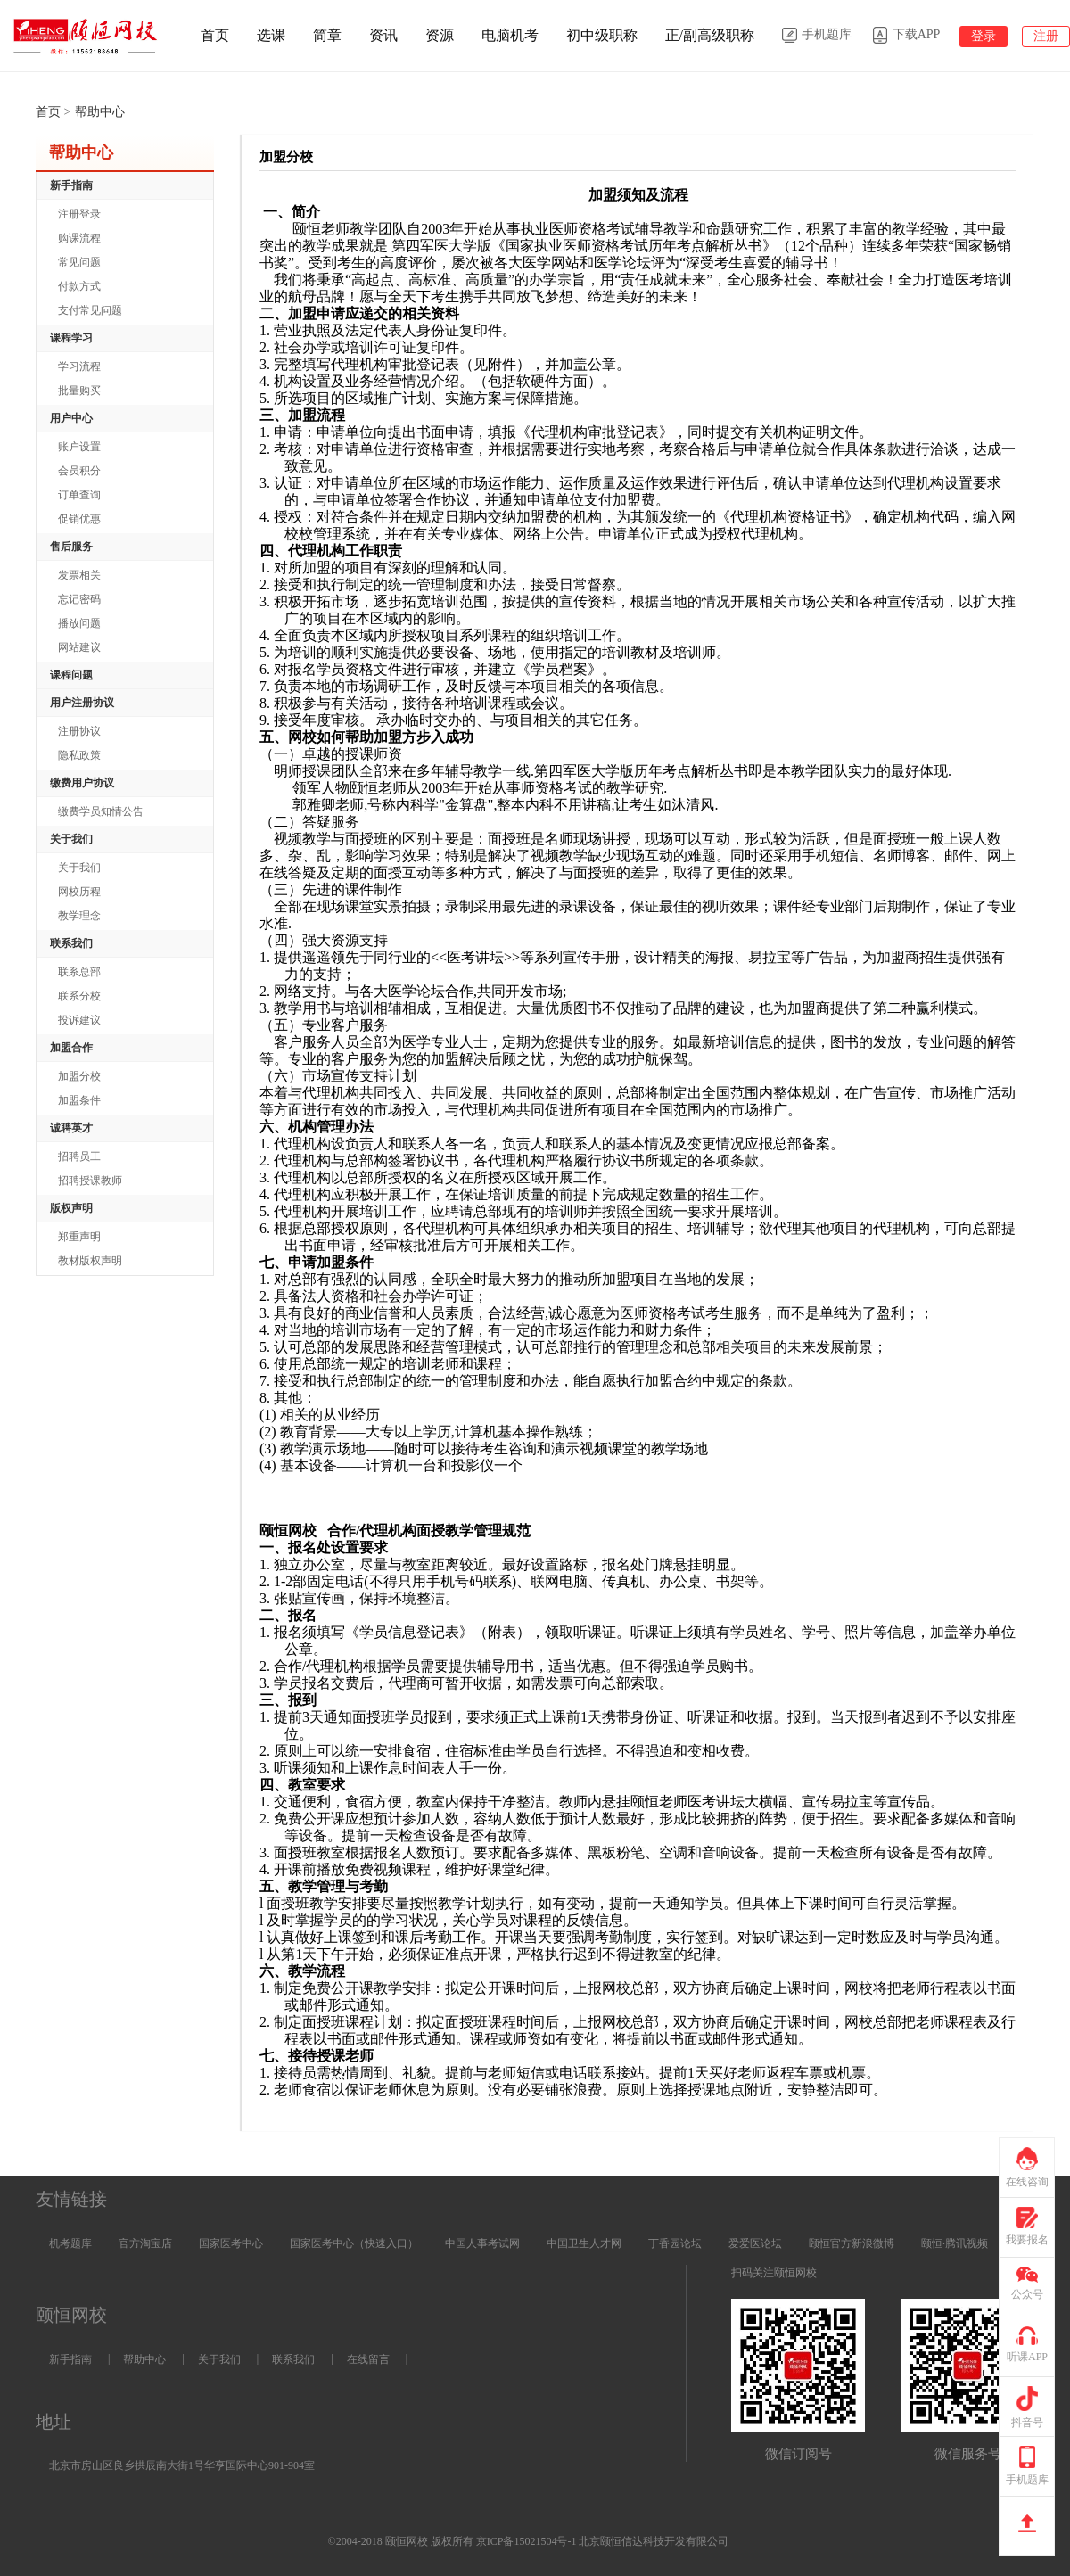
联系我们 (293, 2359)
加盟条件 (79, 1100)
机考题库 (70, 2243)
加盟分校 (79, 1076)
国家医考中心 (231, 2243)
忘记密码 (79, 599)
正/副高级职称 (709, 35)
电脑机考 (510, 35)
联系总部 (79, 972)
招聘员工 (79, 1156)
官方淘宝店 (145, 2243)
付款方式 (79, 286)
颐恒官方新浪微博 (851, 2243)
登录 (983, 36)
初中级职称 (602, 35)
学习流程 (79, 366)
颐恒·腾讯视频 (954, 2243)
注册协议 (79, 731)
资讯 (383, 35)
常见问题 (79, 262)
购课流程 (79, 238)
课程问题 (71, 675)
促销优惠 (79, 519)
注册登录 (79, 214)
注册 (1045, 36)
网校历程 (79, 891)
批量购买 (79, 390)
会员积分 (79, 471)
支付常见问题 (90, 310)
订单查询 (79, 495)
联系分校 (79, 996)
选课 (271, 35)
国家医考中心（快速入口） (354, 2243)
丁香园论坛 (675, 2243)
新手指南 (70, 2359)
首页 (215, 35)
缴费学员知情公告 (101, 811)
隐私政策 (79, 755)
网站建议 (79, 647)
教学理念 (79, 915)
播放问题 (79, 623)
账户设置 (79, 446)
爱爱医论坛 (755, 2243)
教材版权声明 (90, 1261)
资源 (439, 35)
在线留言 (368, 2359)
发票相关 (79, 575)
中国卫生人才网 (584, 2243)
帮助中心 (144, 2359)
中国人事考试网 (482, 2243)
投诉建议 (79, 1020)
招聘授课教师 (90, 1180)
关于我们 (79, 867)
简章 (327, 35)
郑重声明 (79, 1236)
